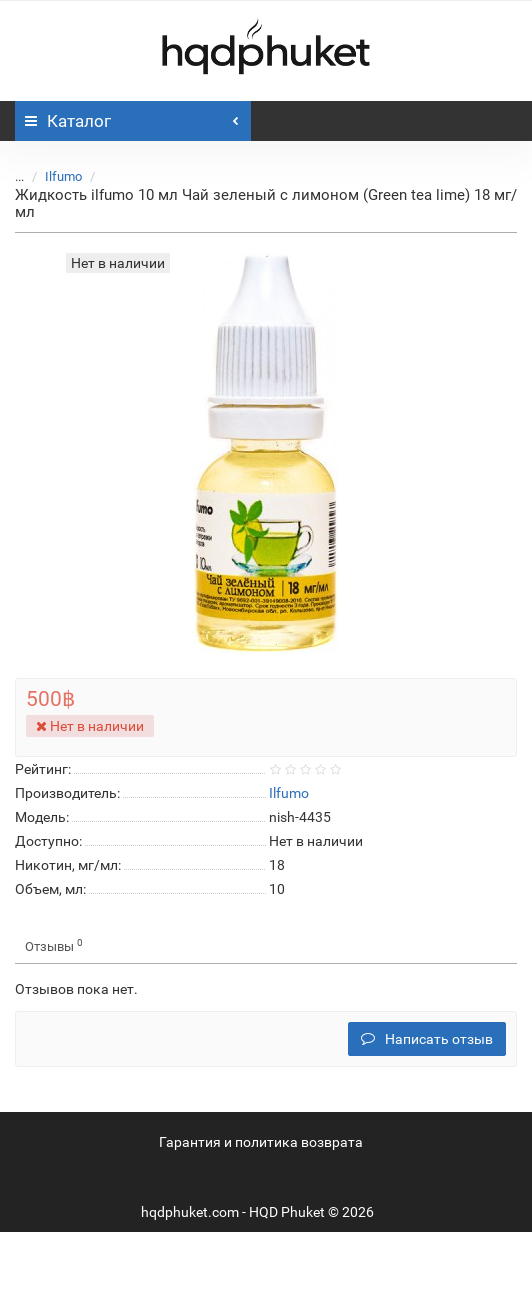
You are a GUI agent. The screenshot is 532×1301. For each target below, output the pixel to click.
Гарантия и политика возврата (261, 1142)
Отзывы (54, 945)
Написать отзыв (427, 1039)
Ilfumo (63, 176)
